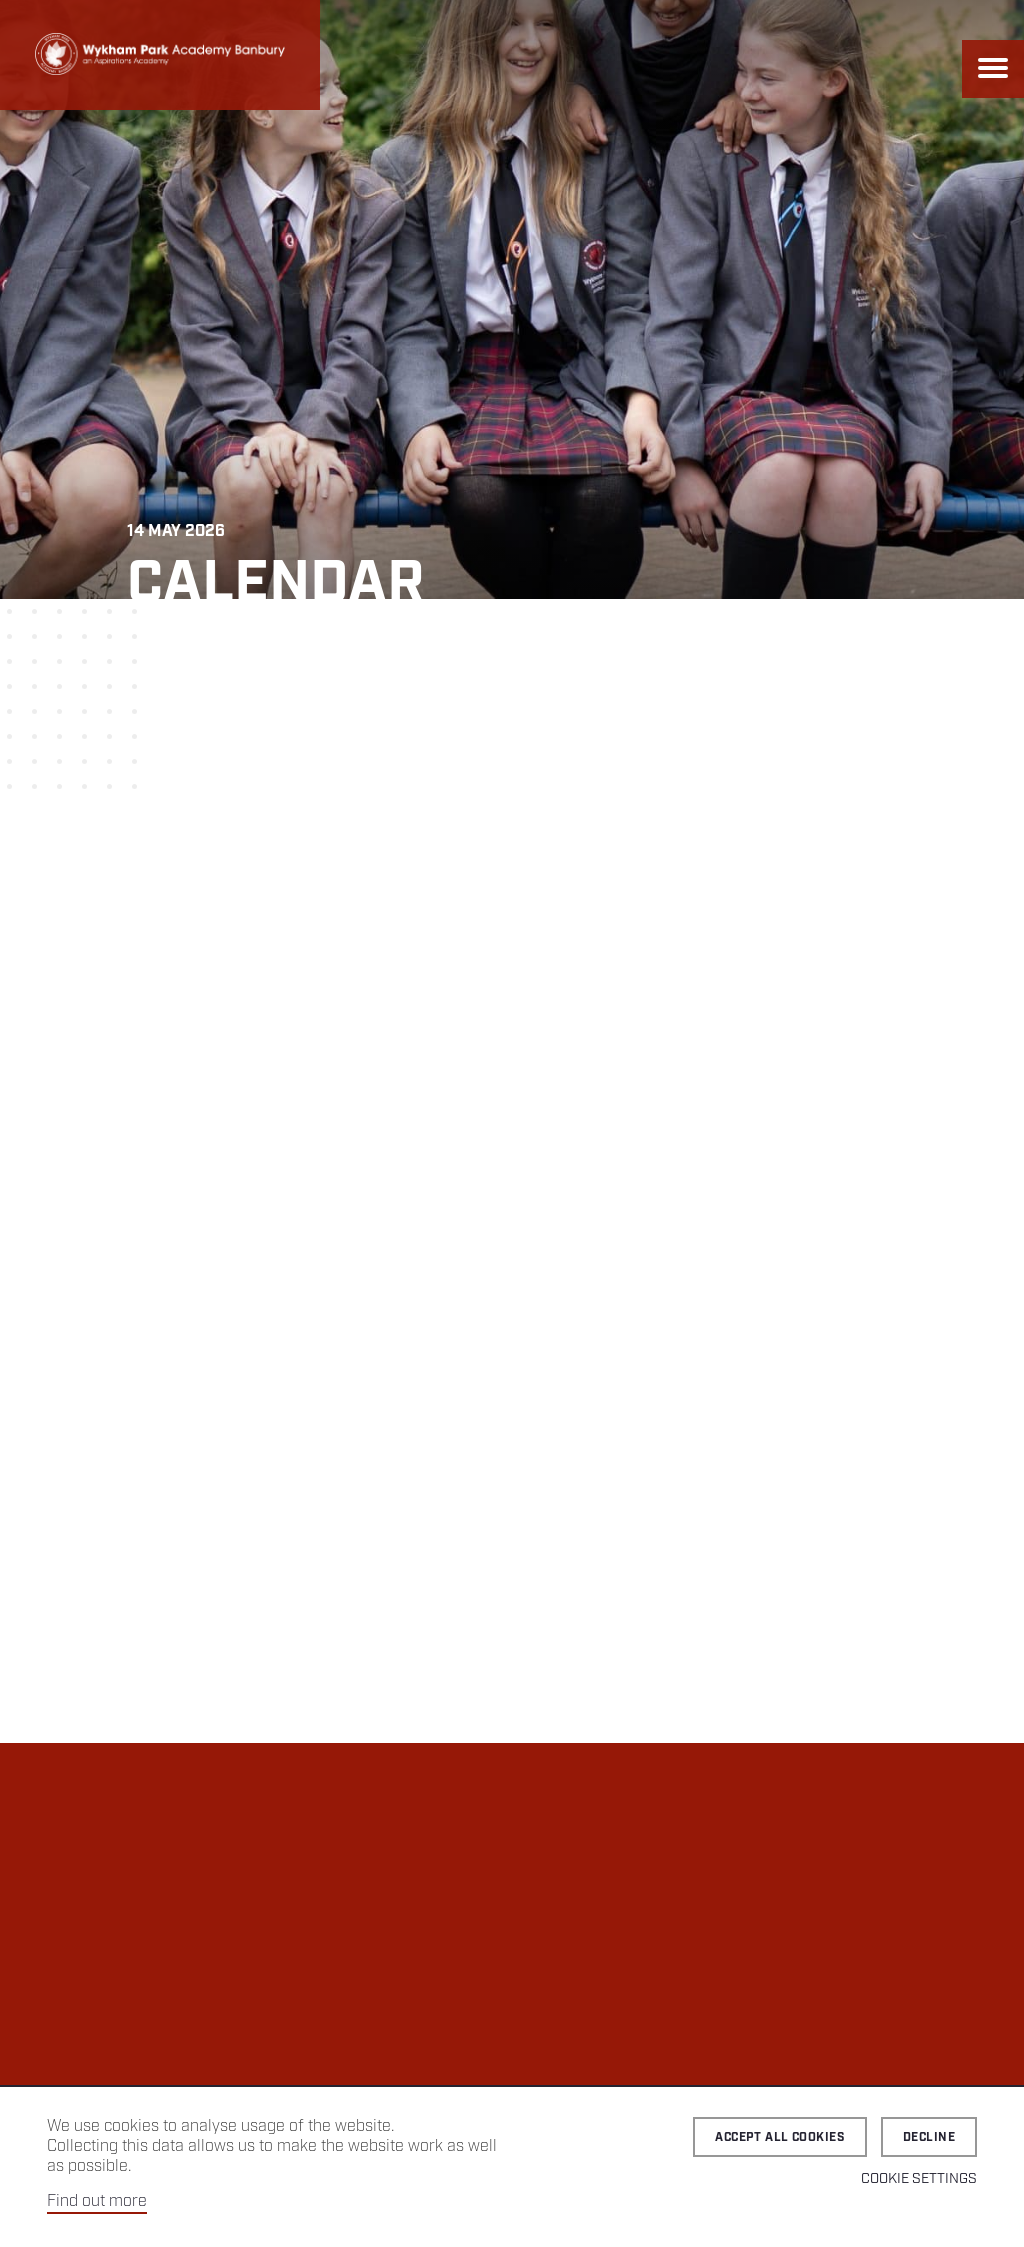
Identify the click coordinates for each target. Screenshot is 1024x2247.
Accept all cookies (780, 2137)
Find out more (97, 2201)
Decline (929, 2137)
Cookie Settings (919, 2179)
